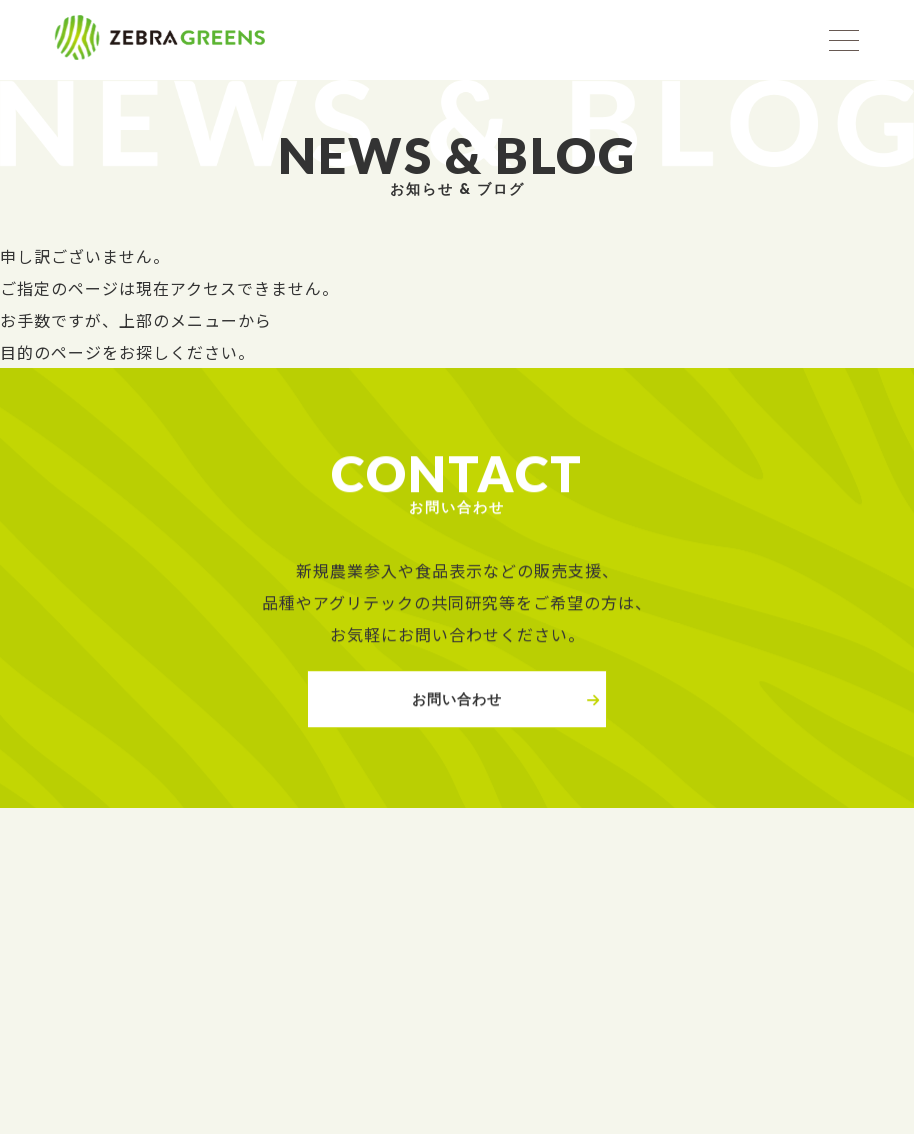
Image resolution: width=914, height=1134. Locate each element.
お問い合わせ (506, 699)
